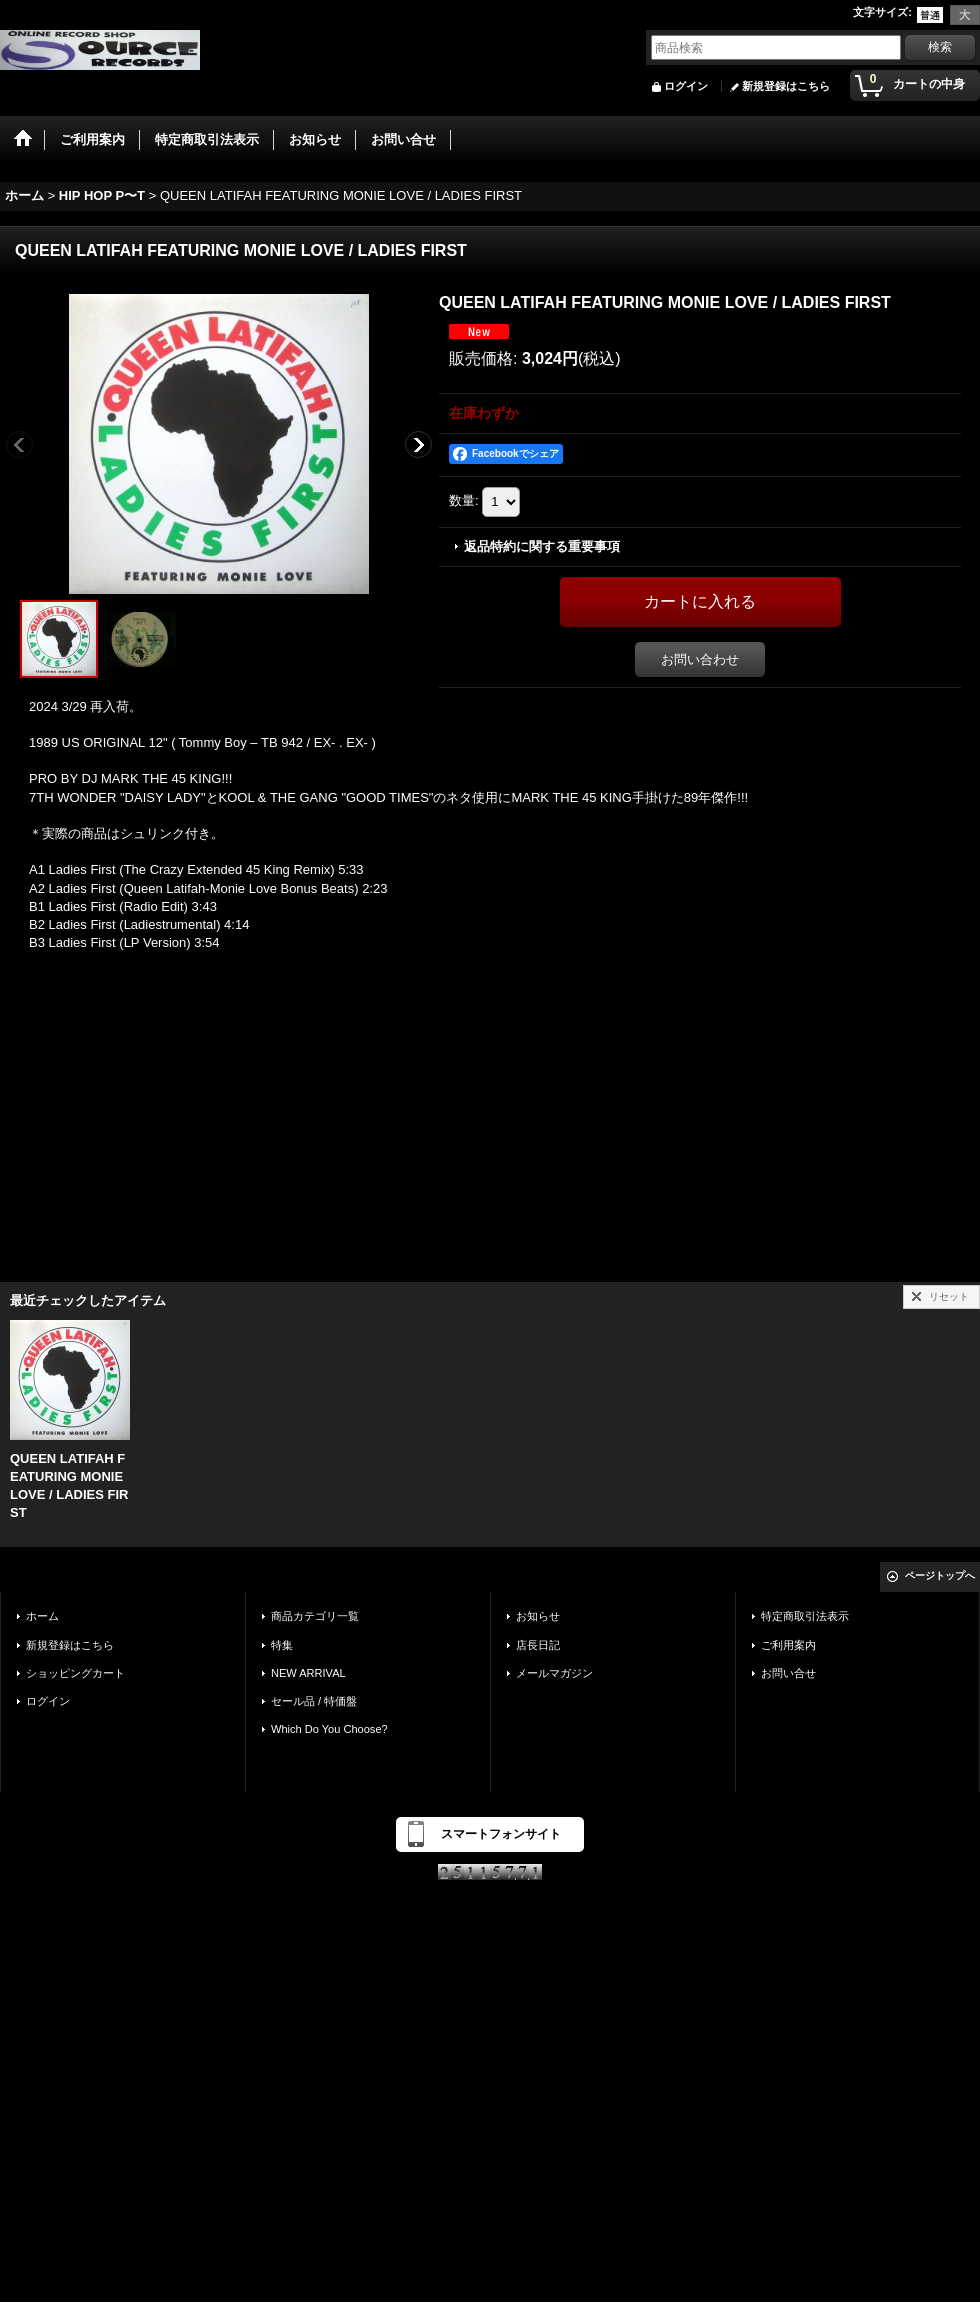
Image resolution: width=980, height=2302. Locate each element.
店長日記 (538, 1645)
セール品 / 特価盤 (314, 1701)
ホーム (42, 1616)
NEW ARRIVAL (308, 1673)
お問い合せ (788, 1673)
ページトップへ (940, 1575)
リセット (949, 1296)
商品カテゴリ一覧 (315, 1616)
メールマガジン (554, 1673)
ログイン (686, 86)
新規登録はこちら (786, 86)
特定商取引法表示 (805, 1616)
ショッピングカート (75, 1673)
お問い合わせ (700, 659)
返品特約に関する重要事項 (542, 546)
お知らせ (538, 1616)
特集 (282, 1645)
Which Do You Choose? (329, 1729)
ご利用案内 (788, 1645)
